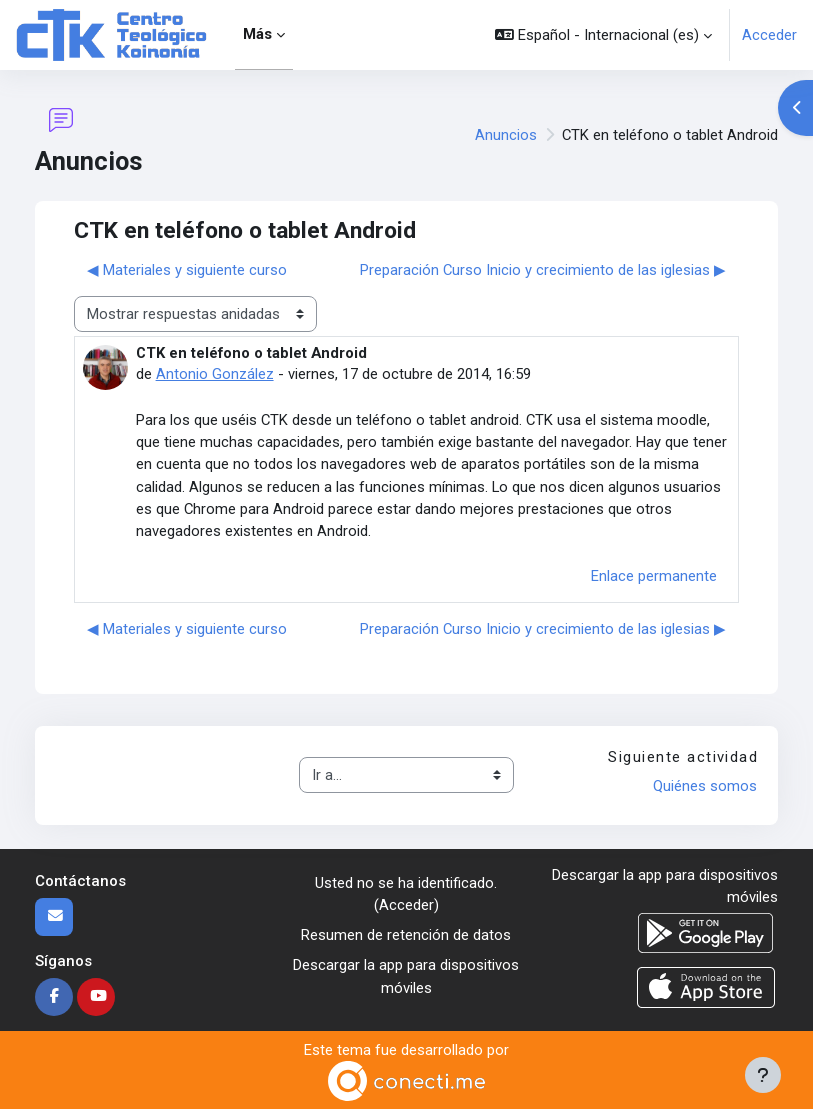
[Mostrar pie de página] (763, 1075)
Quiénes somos (705, 786)
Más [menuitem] (257, 34)
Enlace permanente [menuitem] (654, 576)
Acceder (769, 35)
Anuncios (506, 135)
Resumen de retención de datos (406, 935)
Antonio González (215, 374)
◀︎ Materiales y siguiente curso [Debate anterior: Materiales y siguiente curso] (187, 270)
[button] (603, 35)
